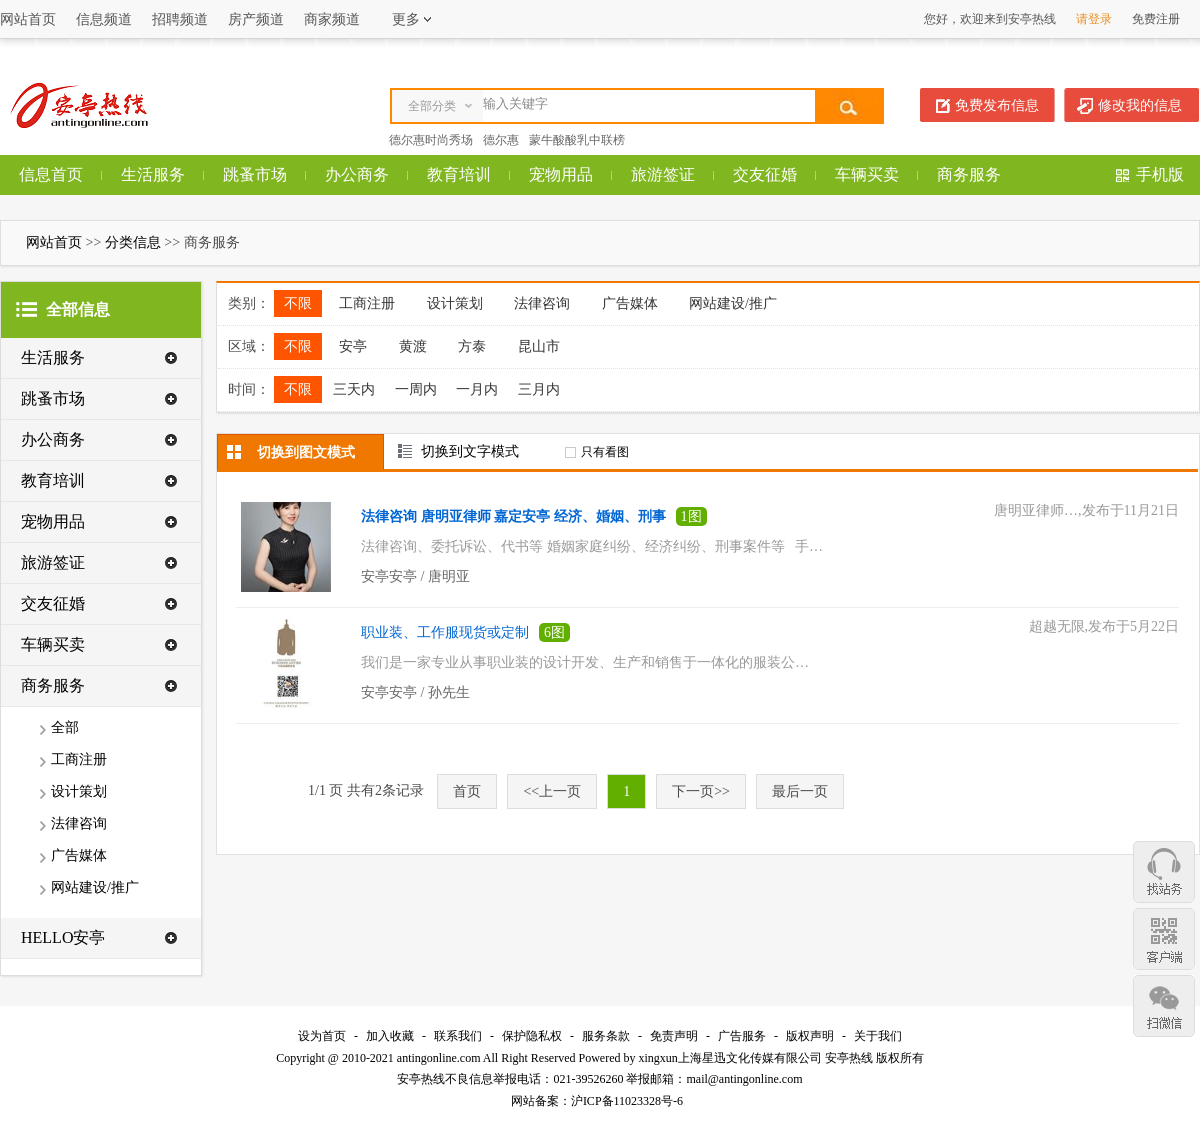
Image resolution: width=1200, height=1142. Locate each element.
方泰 (472, 346)
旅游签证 (663, 174)
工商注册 (79, 759)
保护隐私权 (532, 1036)
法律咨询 (79, 823)
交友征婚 (765, 174)
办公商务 (357, 174)
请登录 (1094, 19)
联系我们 (458, 1036)
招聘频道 (180, 19)
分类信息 (133, 242)
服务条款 (606, 1036)
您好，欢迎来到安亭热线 (990, 19)
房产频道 (256, 19)
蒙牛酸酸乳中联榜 (577, 140)
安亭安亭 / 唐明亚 (415, 576)
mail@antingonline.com (744, 1079)
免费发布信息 (997, 105)
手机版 (1160, 174)
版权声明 (810, 1036)
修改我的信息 (1140, 105)
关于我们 (878, 1036)
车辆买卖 (867, 174)
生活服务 (153, 174)
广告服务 (742, 1036)
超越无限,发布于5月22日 (1104, 626)
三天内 (354, 389)
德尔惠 (501, 140)
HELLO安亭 (63, 937)
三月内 (539, 389)
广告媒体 (79, 855)
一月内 (477, 389)
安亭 (353, 346)
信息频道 (104, 19)
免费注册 (1156, 19)
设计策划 (79, 791)
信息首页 (51, 174)
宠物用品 (561, 174)
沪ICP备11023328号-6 (627, 1101)
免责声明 (674, 1036)
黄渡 (413, 346)
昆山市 (539, 346)
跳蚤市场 (255, 174)
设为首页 (322, 1036)
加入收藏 (390, 1036)
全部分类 (432, 106)
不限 (298, 303)
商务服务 (969, 174)
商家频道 (332, 19)
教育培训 (459, 174)
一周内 (416, 389)
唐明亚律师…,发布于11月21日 (1086, 510)
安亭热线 (849, 1058)
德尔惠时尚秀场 (431, 140)
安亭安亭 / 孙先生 (415, 692)
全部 (65, 727)
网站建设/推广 (95, 887)
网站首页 (28, 19)
